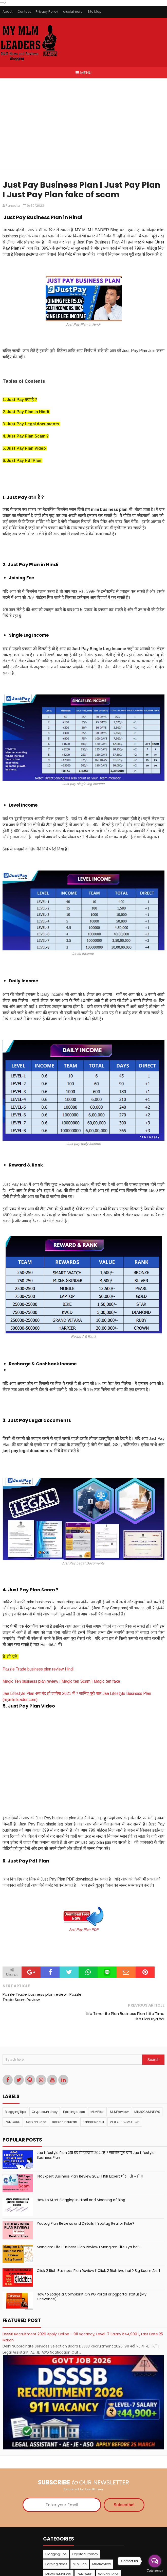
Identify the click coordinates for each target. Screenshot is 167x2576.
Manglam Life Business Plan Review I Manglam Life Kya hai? (88, 2228)
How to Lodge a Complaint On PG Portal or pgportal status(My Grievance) (91, 2277)
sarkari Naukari (64, 2102)
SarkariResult (93, 2102)
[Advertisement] (83, 116)
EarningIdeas (74, 2092)
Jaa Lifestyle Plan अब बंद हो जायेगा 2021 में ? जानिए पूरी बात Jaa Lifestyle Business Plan (96, 2136)
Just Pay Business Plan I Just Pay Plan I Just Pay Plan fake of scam (81, 189)
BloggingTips (15, 2092)
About (7, 11)
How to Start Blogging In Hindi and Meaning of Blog (81, 2180)
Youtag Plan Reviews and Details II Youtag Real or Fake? (85, 2204)
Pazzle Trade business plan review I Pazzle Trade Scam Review (42, 1997)
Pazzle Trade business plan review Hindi (39, 1669)
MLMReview (119, 2092)
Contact (24, 11)
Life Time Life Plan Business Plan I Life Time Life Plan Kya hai (125, 1997)
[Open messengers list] (155, 2561)
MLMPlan (97, 2092)
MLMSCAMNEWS (147, 2092)
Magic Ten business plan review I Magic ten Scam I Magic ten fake (61, 1681)
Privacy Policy (47, 11)
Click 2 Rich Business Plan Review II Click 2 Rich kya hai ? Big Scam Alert (98, 2251)
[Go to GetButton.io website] (155, 2570)
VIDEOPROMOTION (125, 2102)
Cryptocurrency (45, 2092)
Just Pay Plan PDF (83, 1929)
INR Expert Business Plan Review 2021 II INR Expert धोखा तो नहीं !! (90, 2157)
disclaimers (72, 11)
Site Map (94, 11)
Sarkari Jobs (36, 2102)
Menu (83, 73)
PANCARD (13, 2102)
